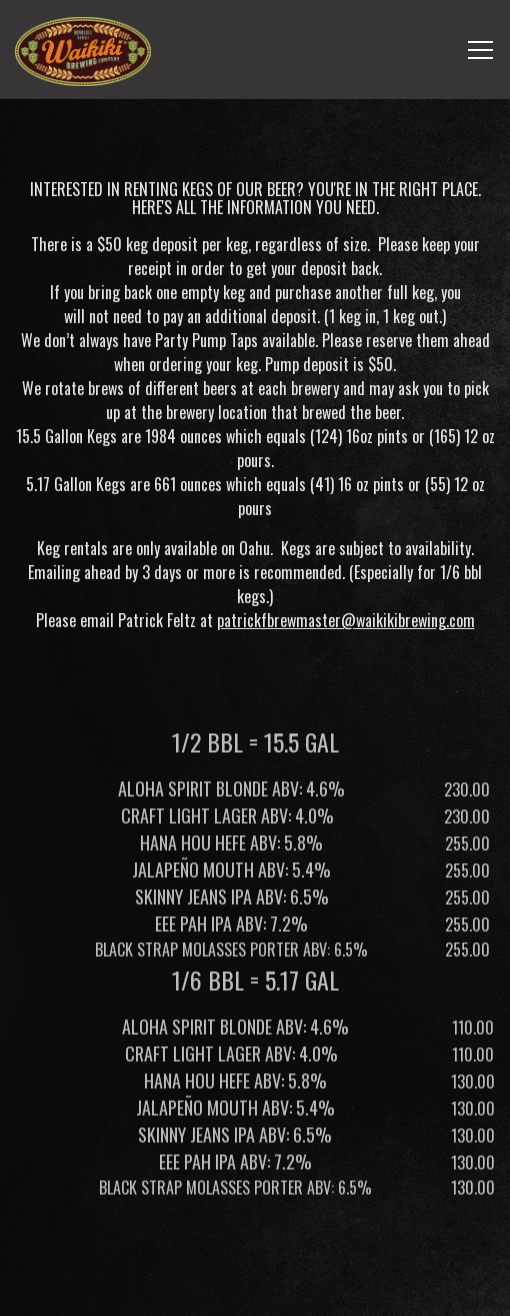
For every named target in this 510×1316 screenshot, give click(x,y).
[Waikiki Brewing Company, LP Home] (83, 49)
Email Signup (255, 1291)
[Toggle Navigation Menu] (480, 50)
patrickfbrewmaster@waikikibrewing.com (346, 622)
